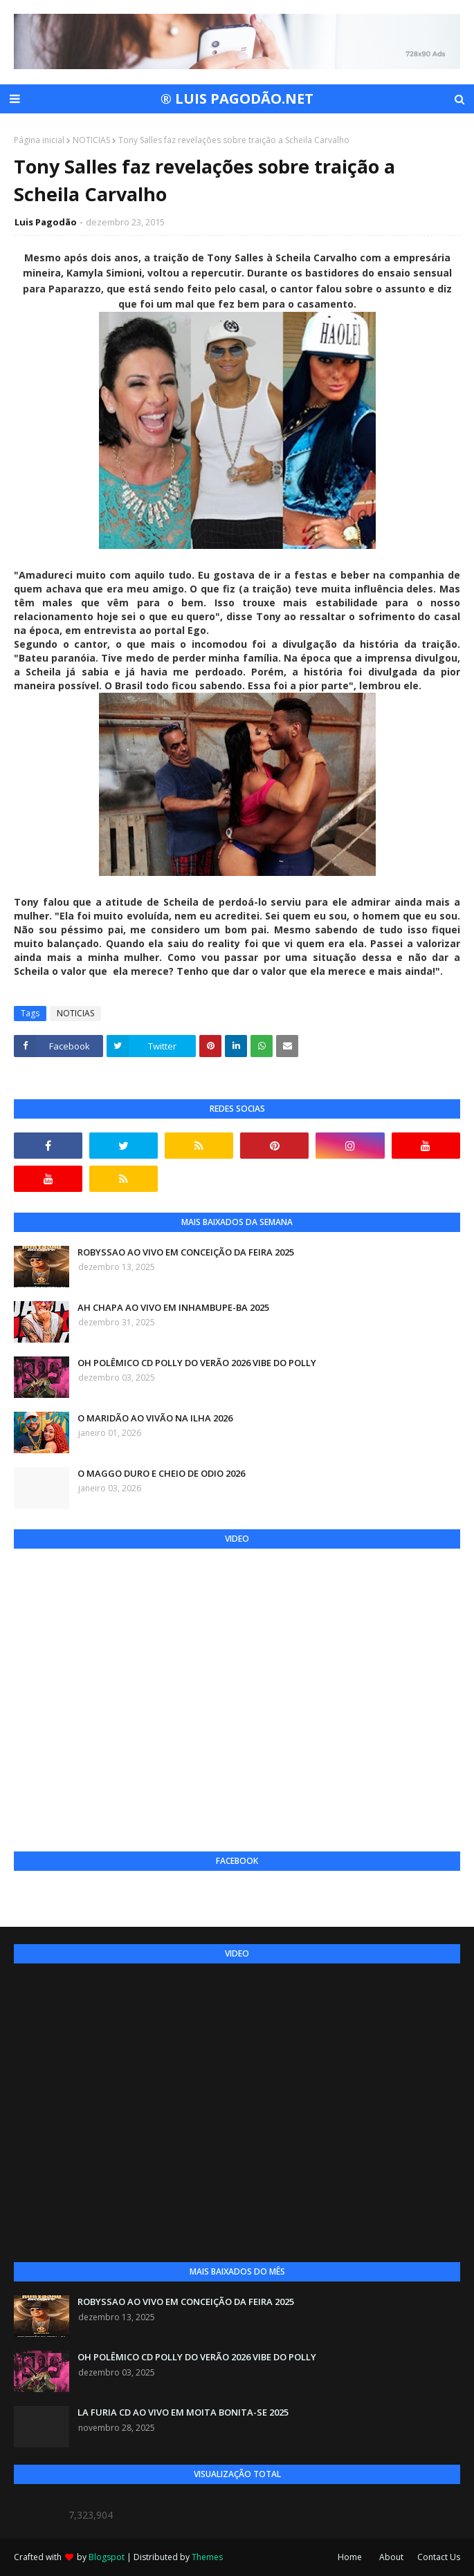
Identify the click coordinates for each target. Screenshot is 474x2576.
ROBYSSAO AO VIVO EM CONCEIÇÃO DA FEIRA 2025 (186, 1252)
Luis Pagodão (46, 222)
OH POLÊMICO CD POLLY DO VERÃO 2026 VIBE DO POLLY (197, 1362)
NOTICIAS (91, 140)
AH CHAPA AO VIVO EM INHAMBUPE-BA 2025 (173, 1307)
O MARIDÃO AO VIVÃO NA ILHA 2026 (155, 1418)
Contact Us (438, 2557)
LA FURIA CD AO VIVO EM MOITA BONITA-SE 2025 (183, 2412)
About (391, 2557)
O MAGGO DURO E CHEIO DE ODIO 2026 (161, 1473)
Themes (207, 2557)
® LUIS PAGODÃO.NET (237, 98)
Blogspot (107, 2557)
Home (350, 2557)
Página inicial (39, 140)
